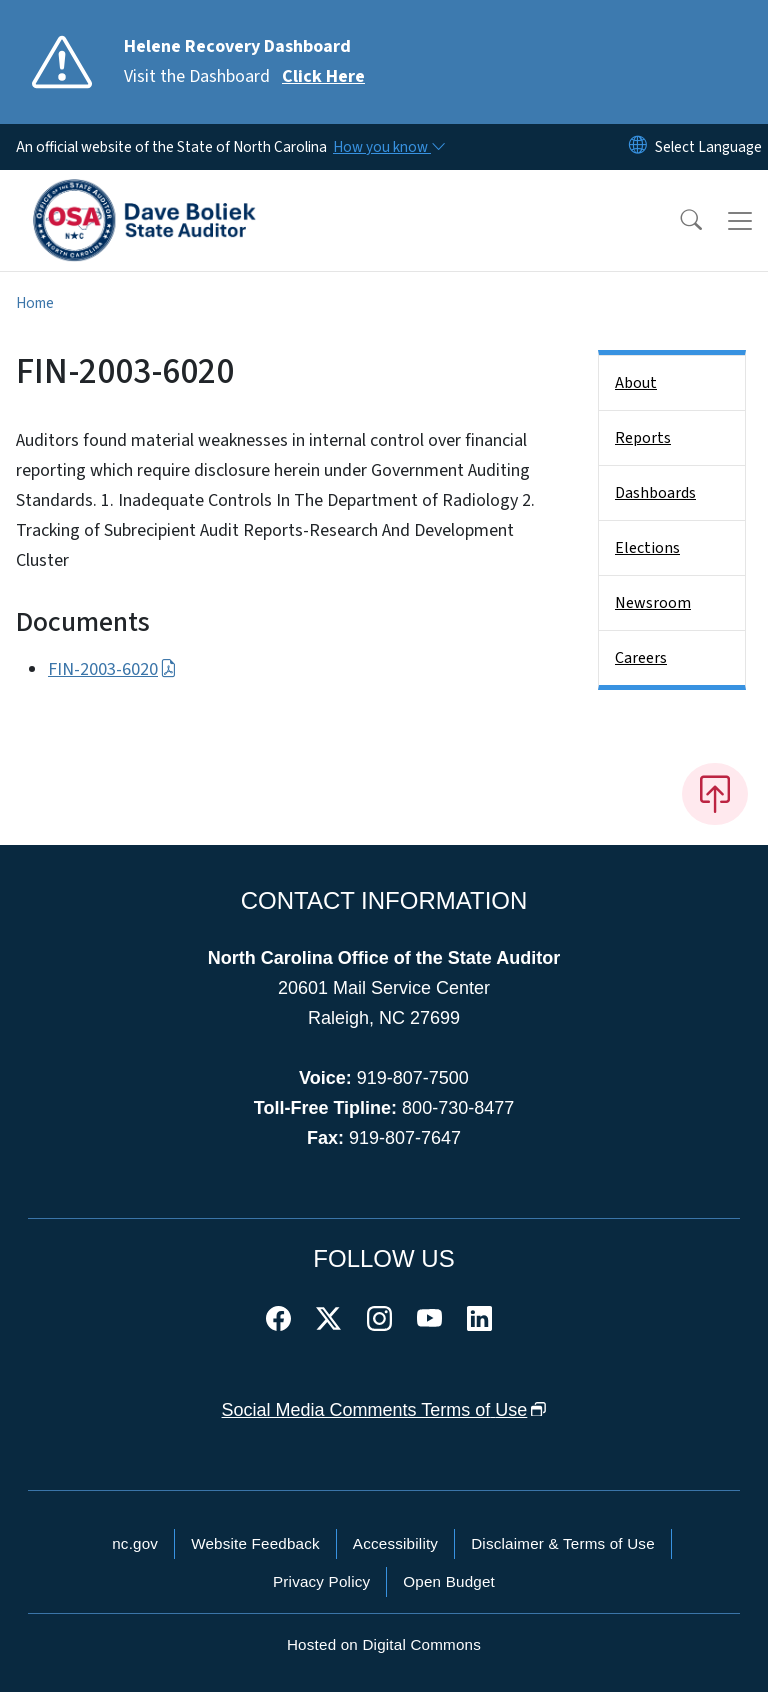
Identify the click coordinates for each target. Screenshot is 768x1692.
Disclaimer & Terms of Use (563, 1543)
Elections (647, 548)
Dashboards (655, 493)
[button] (678, 221)
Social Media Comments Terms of (384, 1410)
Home (35, 303)
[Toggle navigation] (740, 221)
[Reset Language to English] (638, 147)
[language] (708, 147)
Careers (641, 658)
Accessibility (395, 1543)
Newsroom (653, 603)
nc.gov (135, 1543)
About (636, 383)
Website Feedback (255, 1543)
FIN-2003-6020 (112, 669)
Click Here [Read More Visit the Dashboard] (323, 76)
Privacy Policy (321, 1581)
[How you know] (388, 147)
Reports (643, 438)
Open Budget (449, 1581)
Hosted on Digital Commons (384, 1644)
